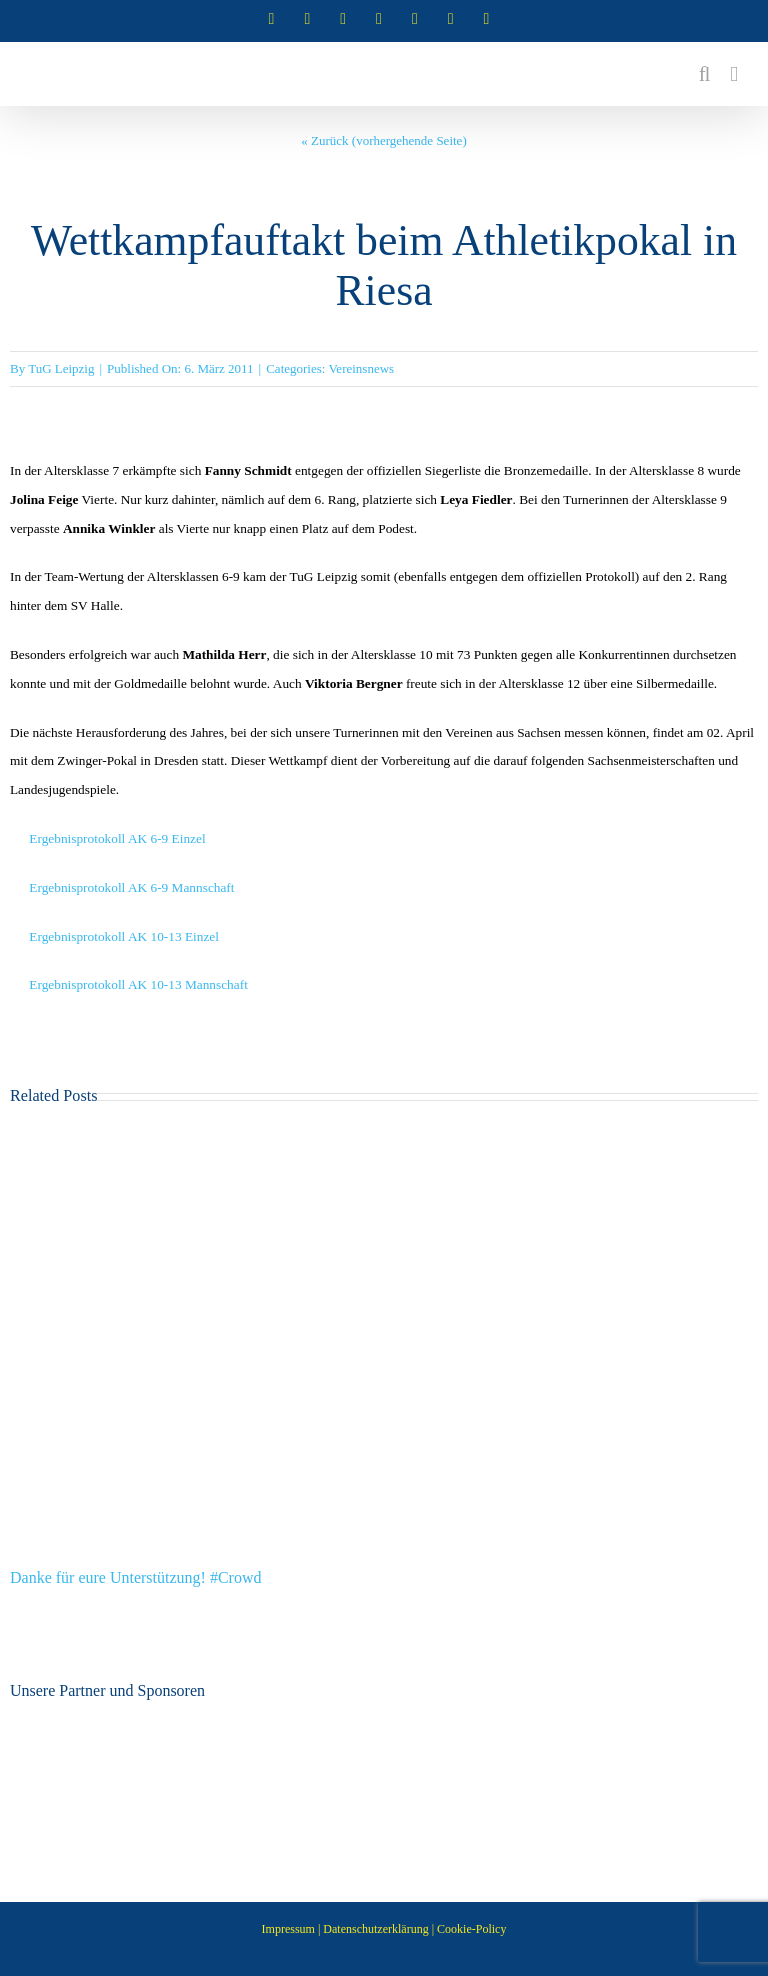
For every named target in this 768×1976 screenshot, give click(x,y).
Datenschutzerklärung (375, 1929)
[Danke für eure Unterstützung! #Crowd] (384, 1139)
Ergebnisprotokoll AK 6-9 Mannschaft (131, 887)
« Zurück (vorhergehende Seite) (383, 140)
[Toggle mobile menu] (734, 74)
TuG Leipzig (61, 368)
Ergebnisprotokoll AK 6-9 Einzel (117, 838)
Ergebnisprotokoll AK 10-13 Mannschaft (138, 984)
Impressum (288, 1929)
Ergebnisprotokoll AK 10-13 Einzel (124, 936)
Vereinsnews (361, 368)
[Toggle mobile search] (705, 74)
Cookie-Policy (471, 1929)
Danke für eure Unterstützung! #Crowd (135, 1577)
